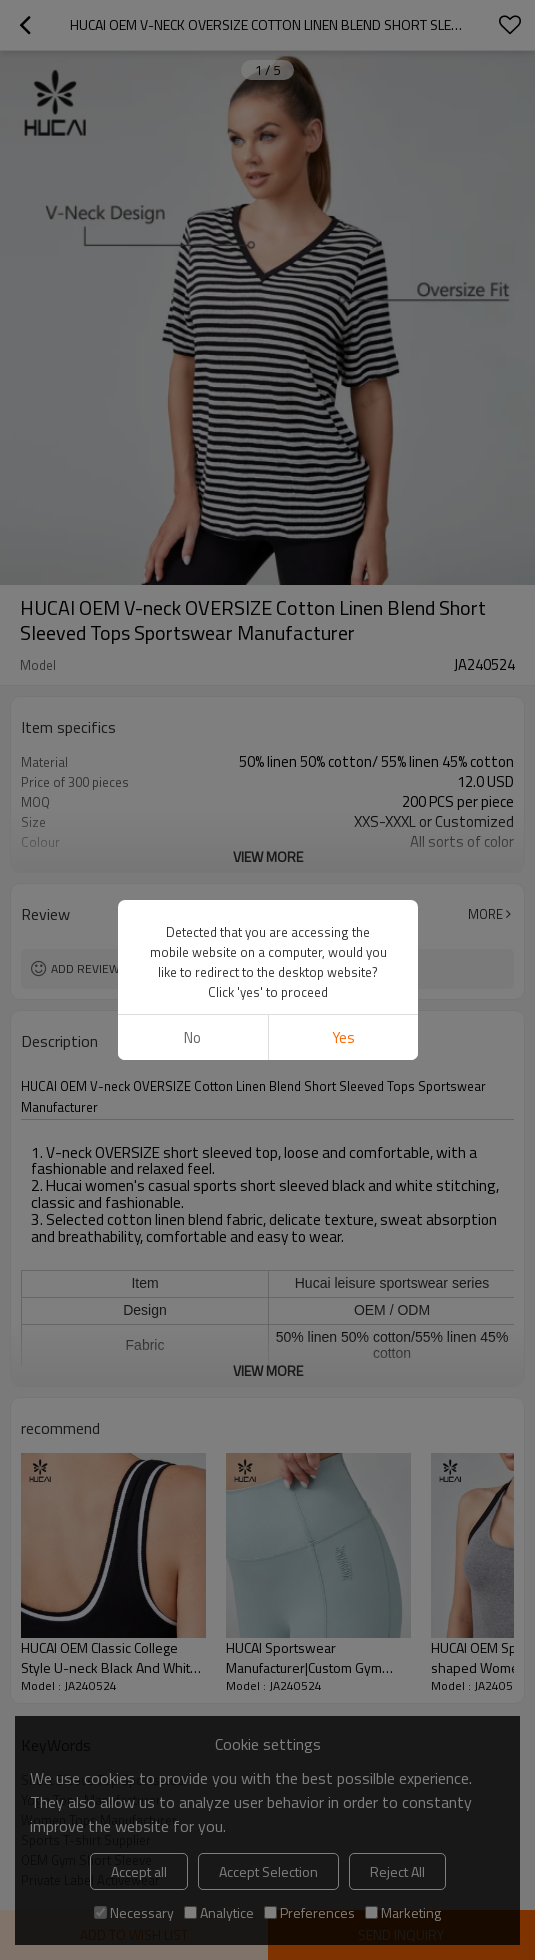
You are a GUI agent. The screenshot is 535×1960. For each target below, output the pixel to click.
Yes (342, 422)
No (192, 422)
